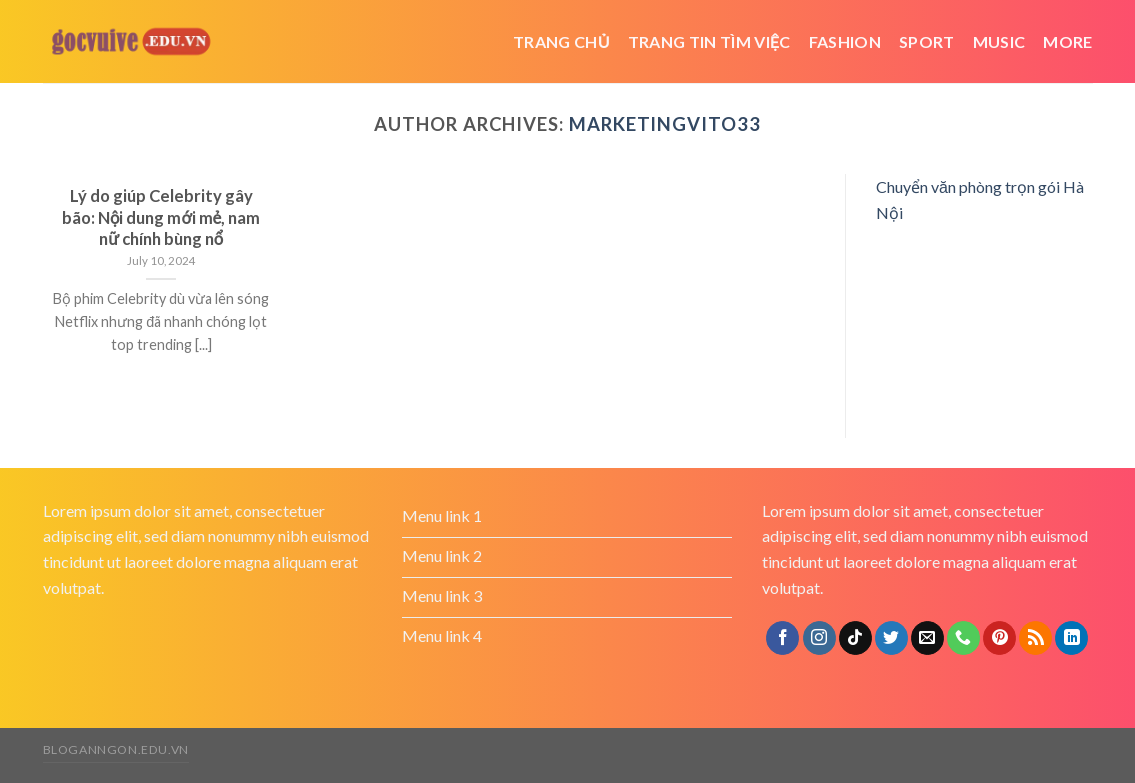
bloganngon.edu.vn (116, 749)
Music (999, 41)
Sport (927, 41)
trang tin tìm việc (709, 41)
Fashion (845, 41)
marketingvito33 (665, 124)
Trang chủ (561, 41)
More (1067, 41)
